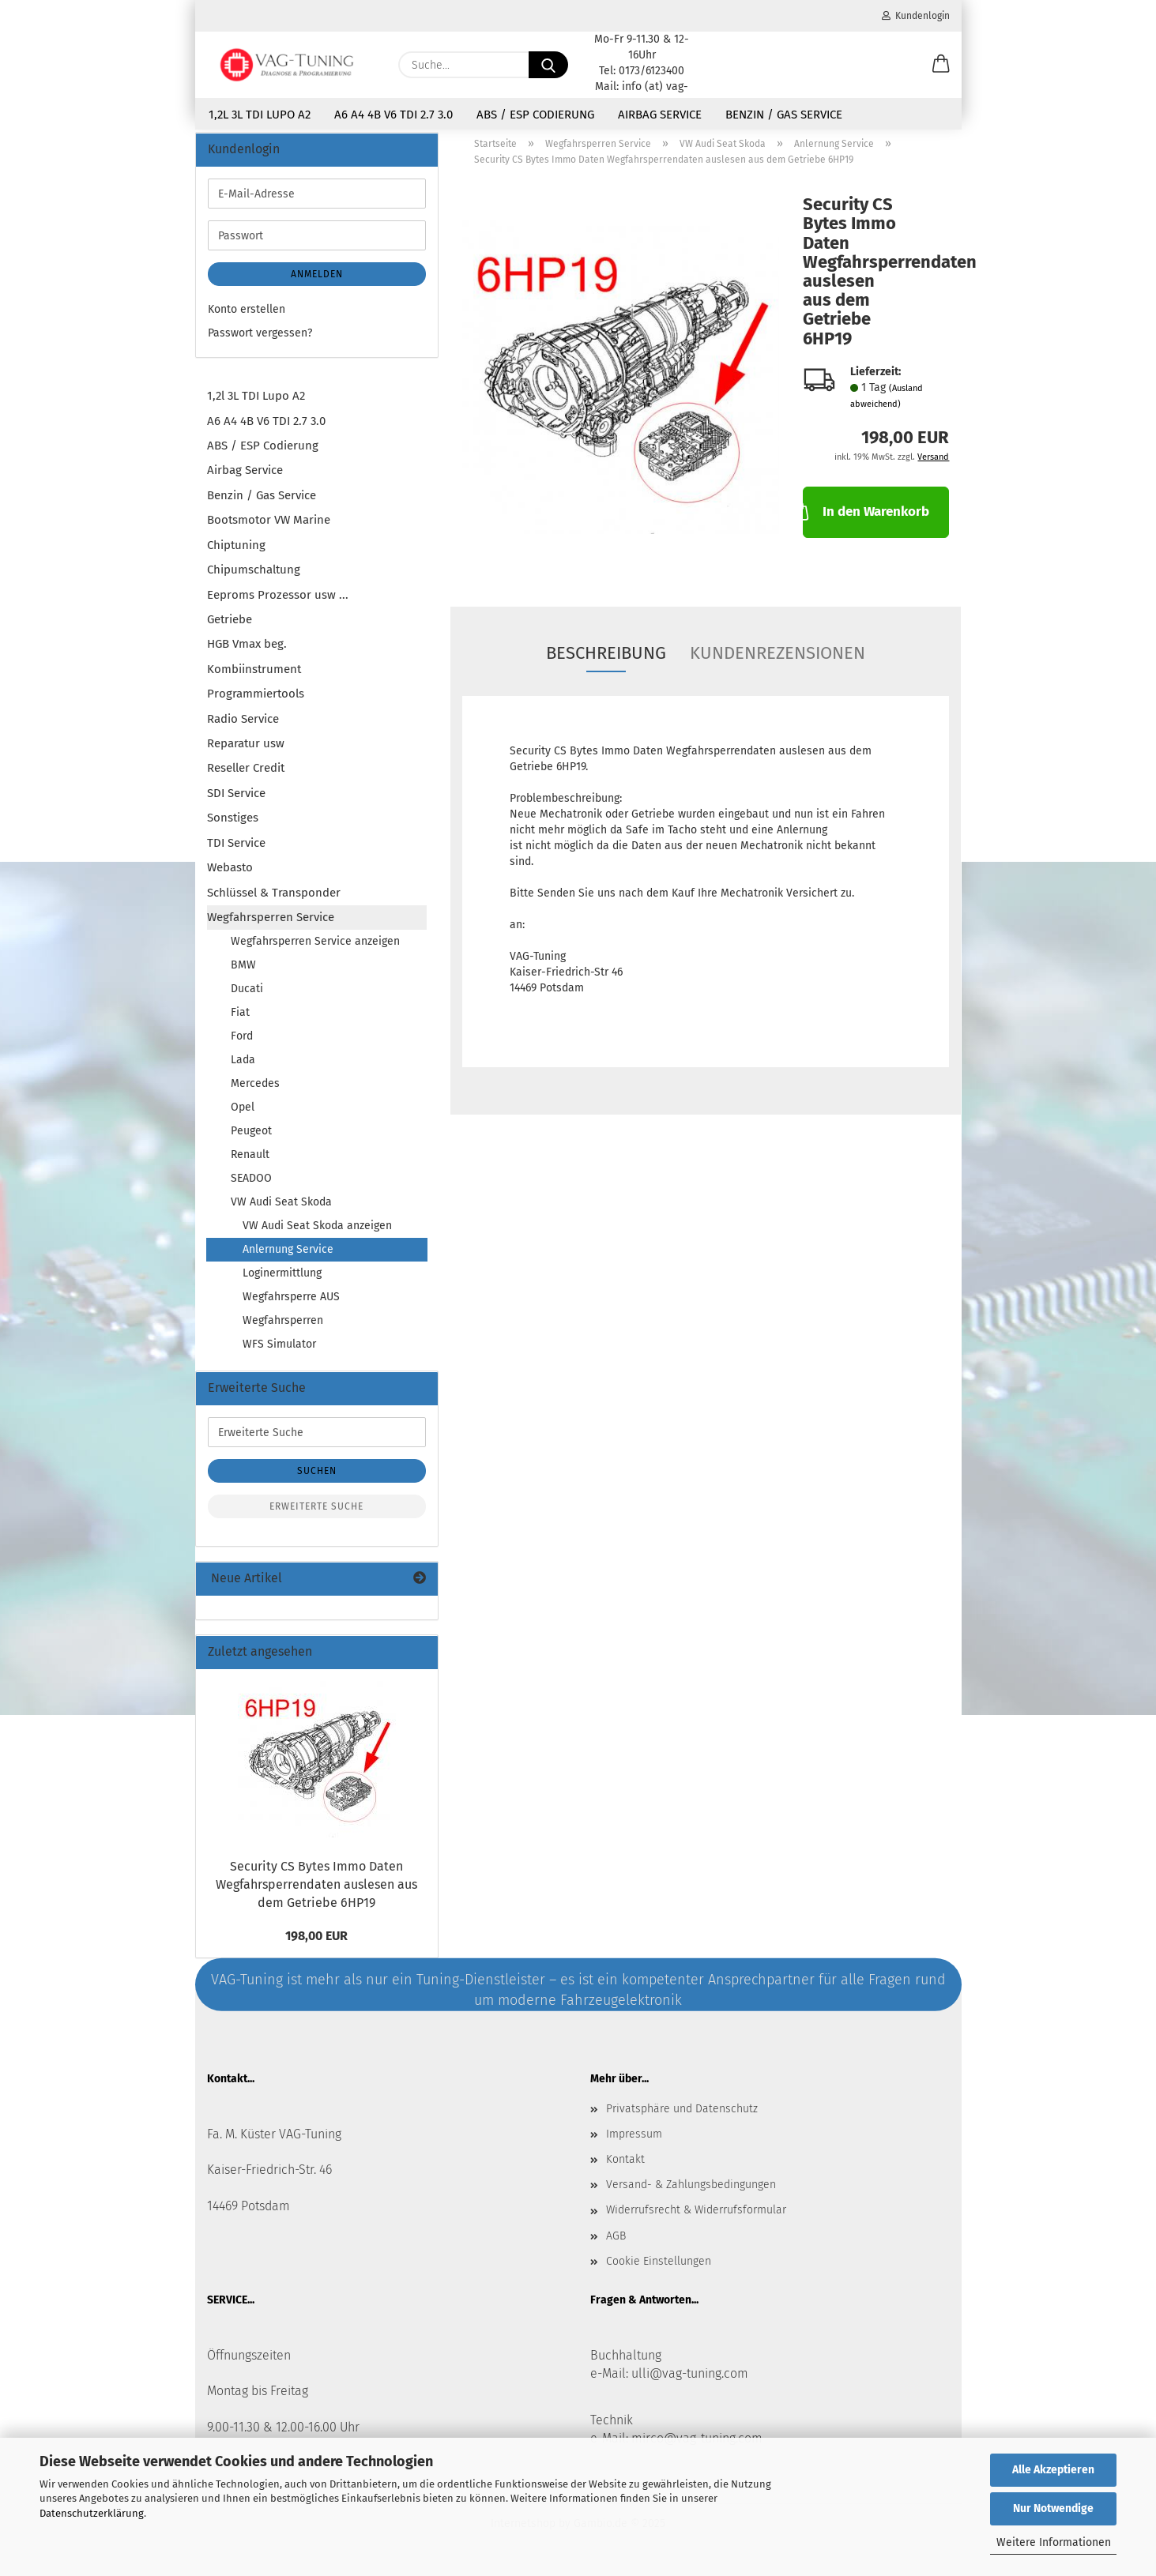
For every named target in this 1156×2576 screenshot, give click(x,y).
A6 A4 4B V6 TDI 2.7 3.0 (393, 114)
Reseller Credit (245, 777)
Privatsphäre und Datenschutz (682, 2117)
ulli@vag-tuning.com (689, 2382)
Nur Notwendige (1053, 2508)
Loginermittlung (282, 1282)
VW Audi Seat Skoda (281, 1211)
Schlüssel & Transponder (274, 901)
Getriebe (229, 629)
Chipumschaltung (253, 579)
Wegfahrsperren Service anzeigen (315, 950)
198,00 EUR (316, 1945)
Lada (243, 1069)
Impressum (634, 2143)
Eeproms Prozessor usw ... (277, 603)
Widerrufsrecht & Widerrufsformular (696, 2219)
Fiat (240, 1022)
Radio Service (243, 727)
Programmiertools (255, 703)
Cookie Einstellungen (658, 2270)
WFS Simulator (279, 1353)
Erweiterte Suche (316, 1515)
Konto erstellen (246, 318)
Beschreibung (606, 662)
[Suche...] (548, 64)
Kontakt (625, 2168)
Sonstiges (232, 827)
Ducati (247, 998)
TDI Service (236, 851)
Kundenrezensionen (777, 662)
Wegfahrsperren (283, 1330)
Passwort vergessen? (260, 342)
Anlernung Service (288, 1258)
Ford (242, 1045)
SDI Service (236, 802)
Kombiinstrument (254, 678)
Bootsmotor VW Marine (268, 529)
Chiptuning (236, 554)
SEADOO (251, 1187)
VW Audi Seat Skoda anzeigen (317, 1235)
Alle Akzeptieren (1053, 2469)
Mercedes (255, 1093)
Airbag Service (660, 114)
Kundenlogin (916, 15)
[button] (941, 65)
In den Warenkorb (866, 519)
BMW (243, 974)
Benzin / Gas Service (783, 114)
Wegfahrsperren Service (270, 926)
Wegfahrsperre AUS (291, 1306)
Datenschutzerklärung (92, 2513)
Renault (250, 1164)
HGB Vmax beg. (247, 653)
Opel (242, 1116)
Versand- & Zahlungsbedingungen (691, 2194)
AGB (616, 2244)
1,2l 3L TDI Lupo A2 (260, 114)
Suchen (317, 1480)
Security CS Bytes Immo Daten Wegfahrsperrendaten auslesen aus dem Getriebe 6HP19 (316, 1894)
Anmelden (317, 283)
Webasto (230, 877)
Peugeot (251, 1140)
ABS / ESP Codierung (535, 114)
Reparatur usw (245, 753)
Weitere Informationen (1053, 2542)
